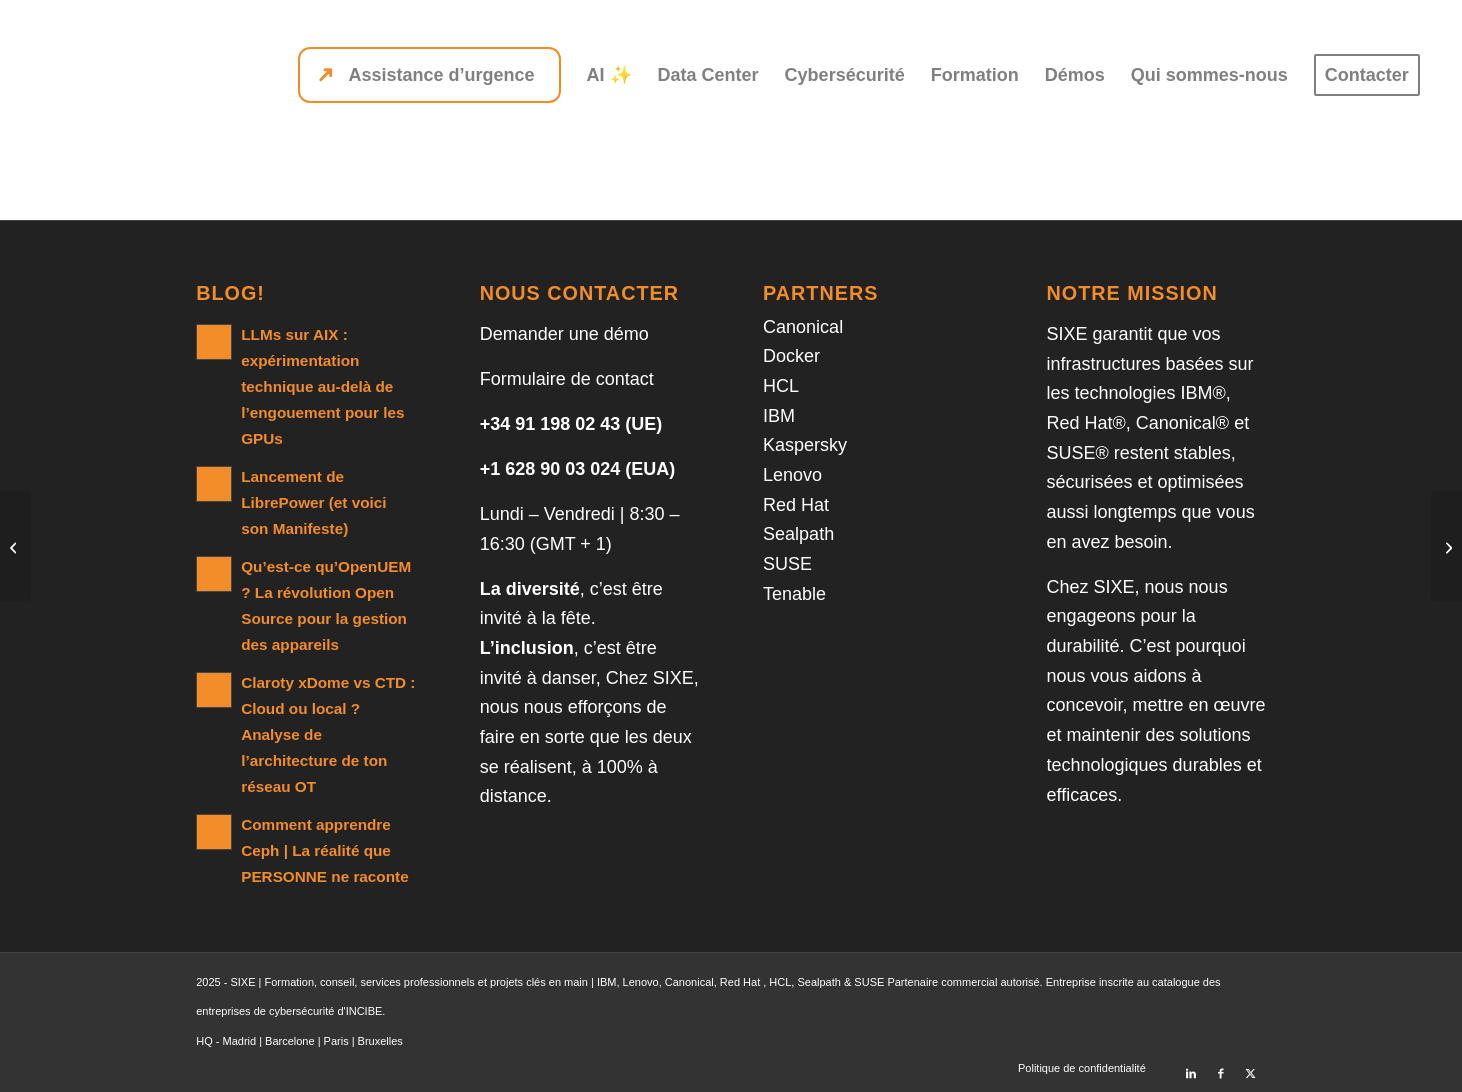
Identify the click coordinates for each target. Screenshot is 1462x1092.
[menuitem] (429, 75)
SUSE (787, 564)
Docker (791, 356)
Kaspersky (805, 445)
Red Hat (796, 505)
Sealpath (798, 534)
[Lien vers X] (1251, 1067)
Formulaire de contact (567, 379)
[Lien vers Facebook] (1221, 1067)
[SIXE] (113, 75)
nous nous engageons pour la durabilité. (1137, 616)
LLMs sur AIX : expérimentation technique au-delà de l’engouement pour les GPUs (322, 386)
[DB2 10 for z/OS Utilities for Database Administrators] (15, 546)
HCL (781, 386)
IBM (779, 416)
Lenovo (792, 475)
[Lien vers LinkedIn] (1191, 1067)
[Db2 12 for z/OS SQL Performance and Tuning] (1446, 546)
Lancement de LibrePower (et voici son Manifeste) (313, 502)
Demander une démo (564, 334)
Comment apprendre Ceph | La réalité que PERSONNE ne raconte (324, 850)
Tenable (794, 594)
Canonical (803, 327)
